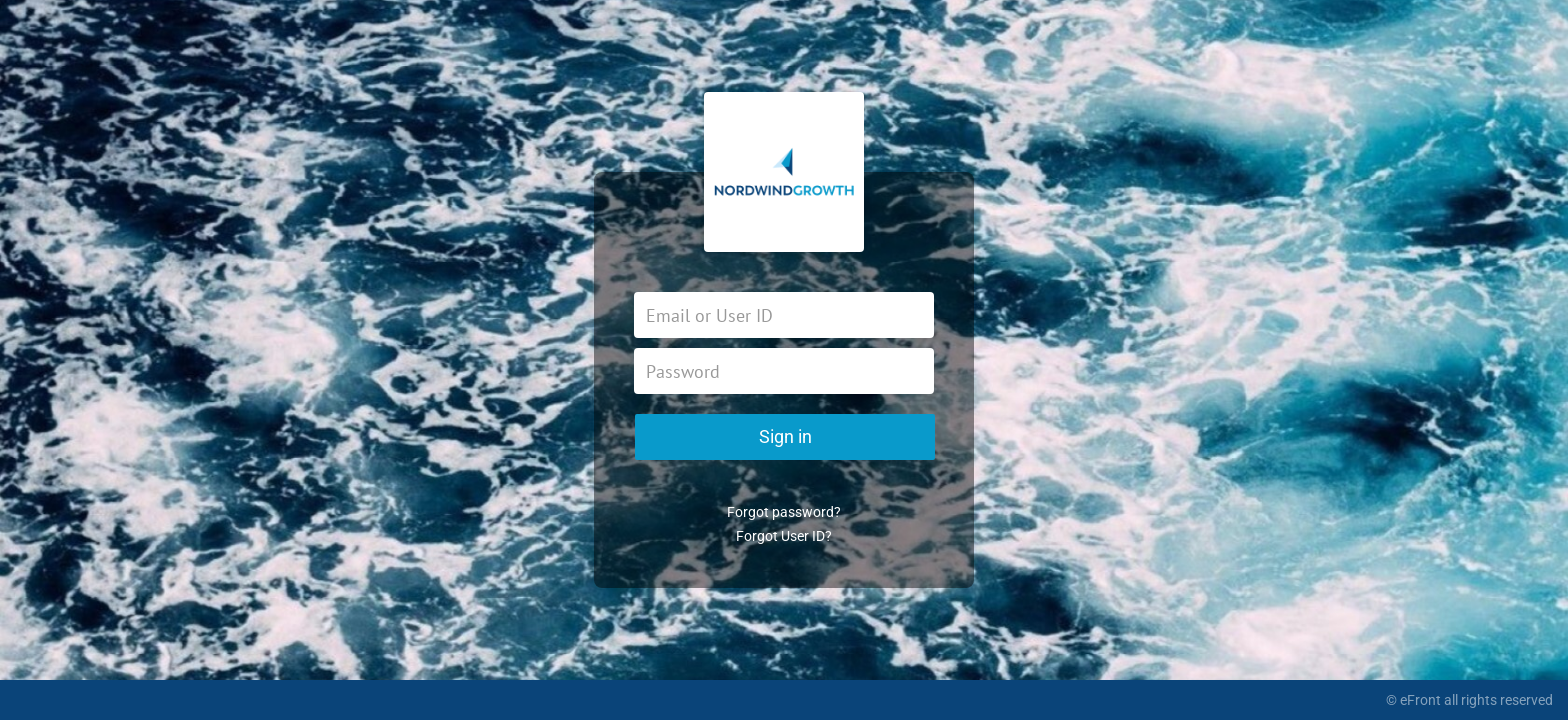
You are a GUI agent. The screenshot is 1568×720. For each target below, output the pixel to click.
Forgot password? (784, 512)
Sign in (785, 436)
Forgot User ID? (784, 536)
